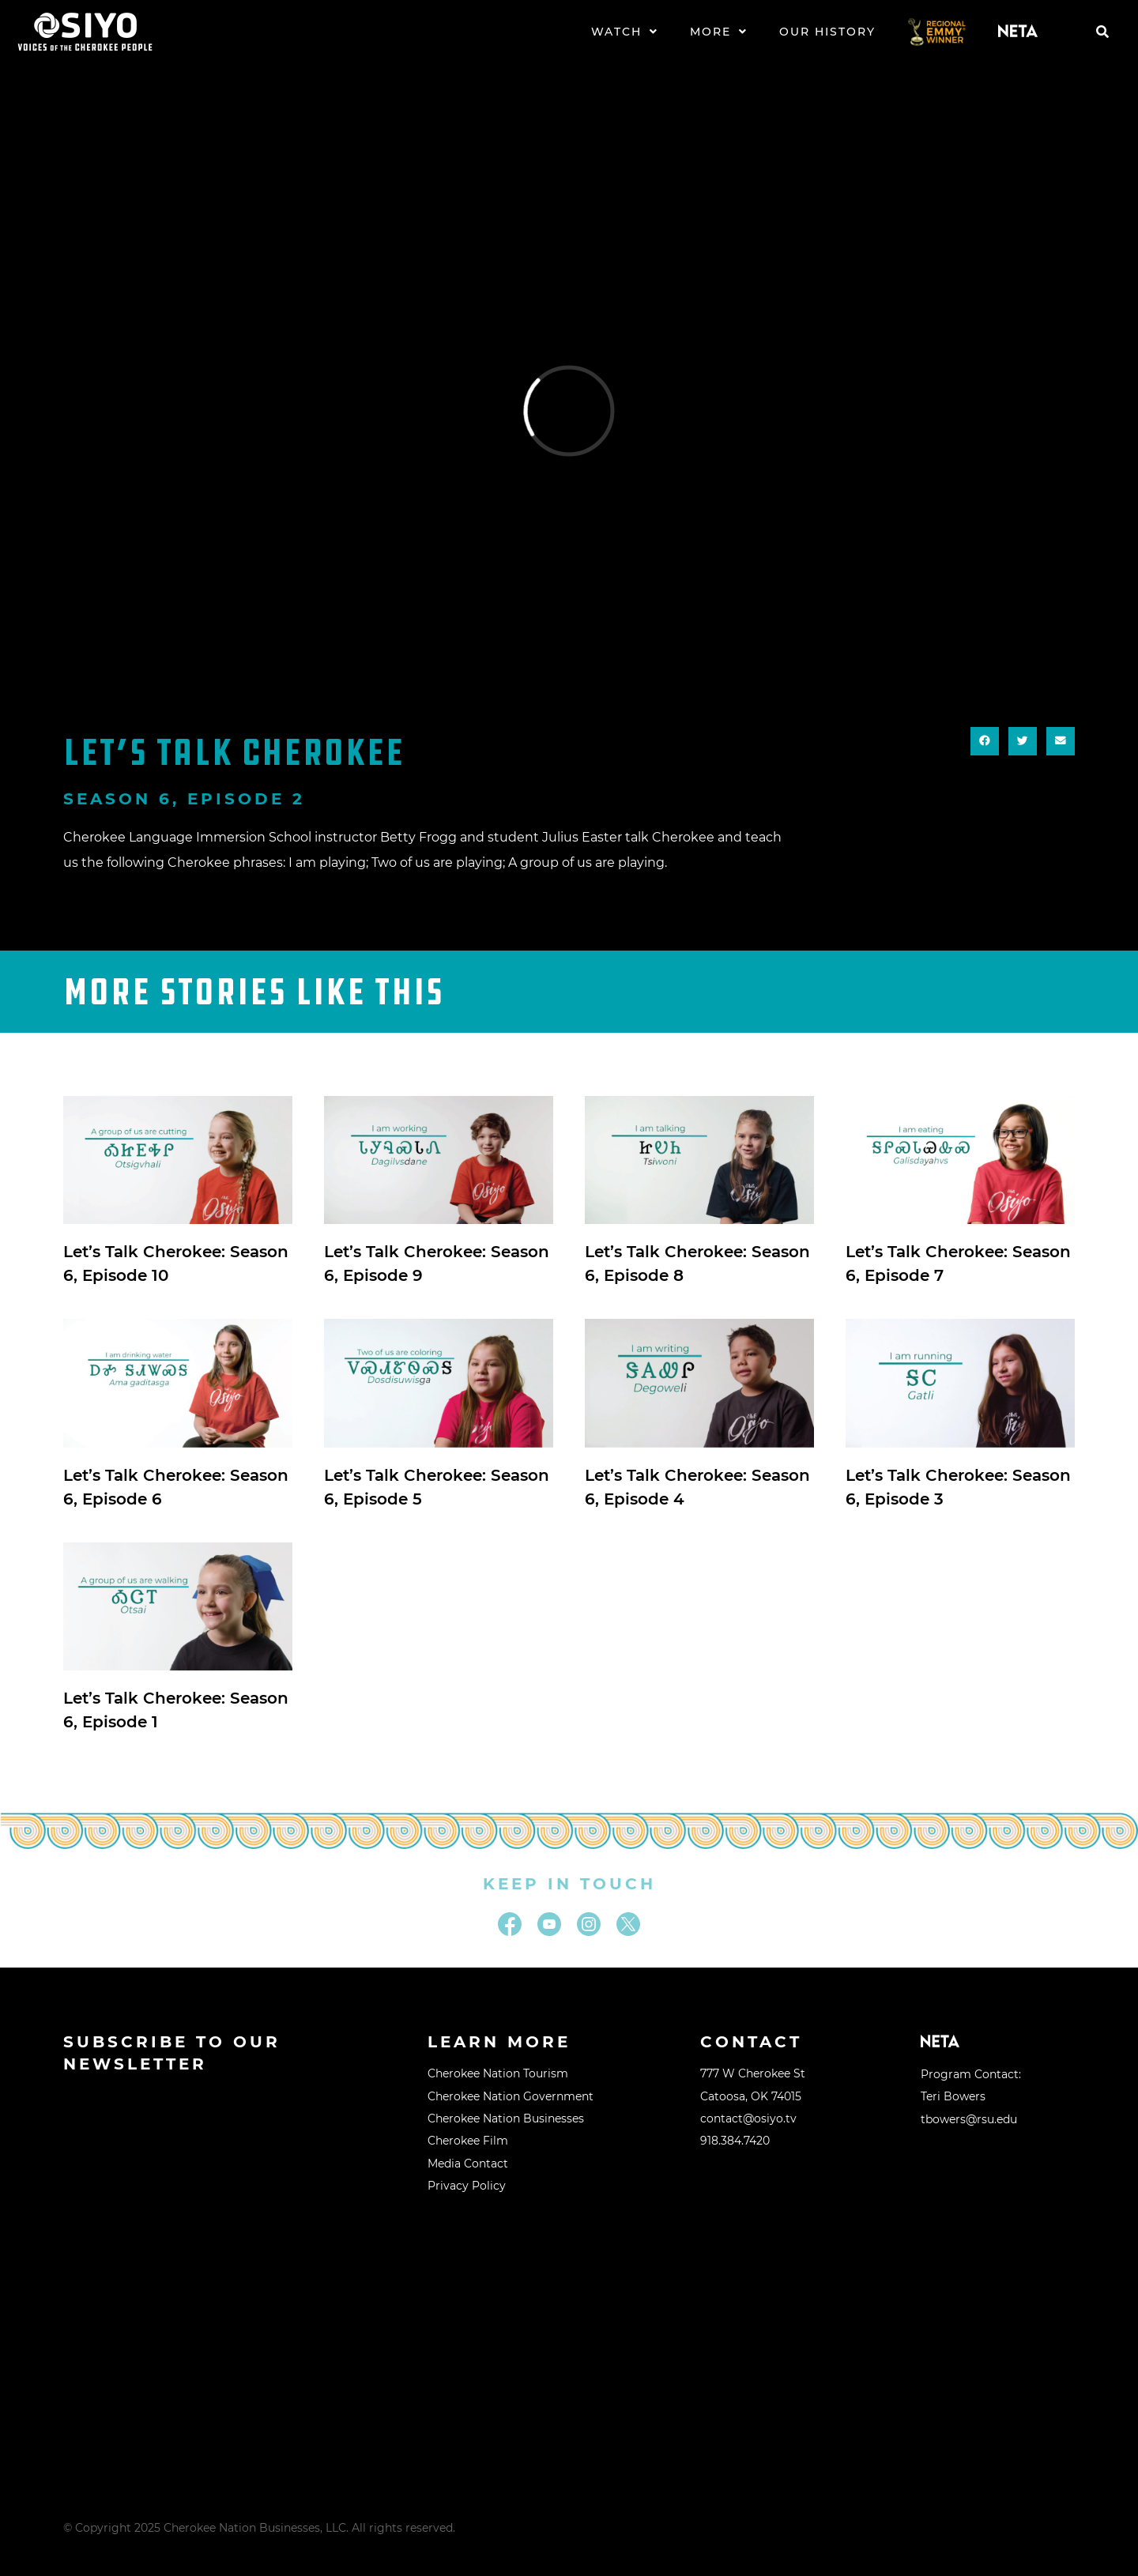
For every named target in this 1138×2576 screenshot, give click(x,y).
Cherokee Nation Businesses (506, 2118)
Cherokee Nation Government (510, 2096)
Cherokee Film (468, 2140)
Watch (624, 32)
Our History (827, 31)
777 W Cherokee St (752, 2073)
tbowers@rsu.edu (969, 2119)
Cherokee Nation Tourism (498, 2073)
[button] (1102, 31)
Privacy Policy (467, 2186)
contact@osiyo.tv (748, 2118)
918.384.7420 (735, 2140)
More (719, 32)
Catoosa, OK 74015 (750, 2096)
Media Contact (468, 2163)
